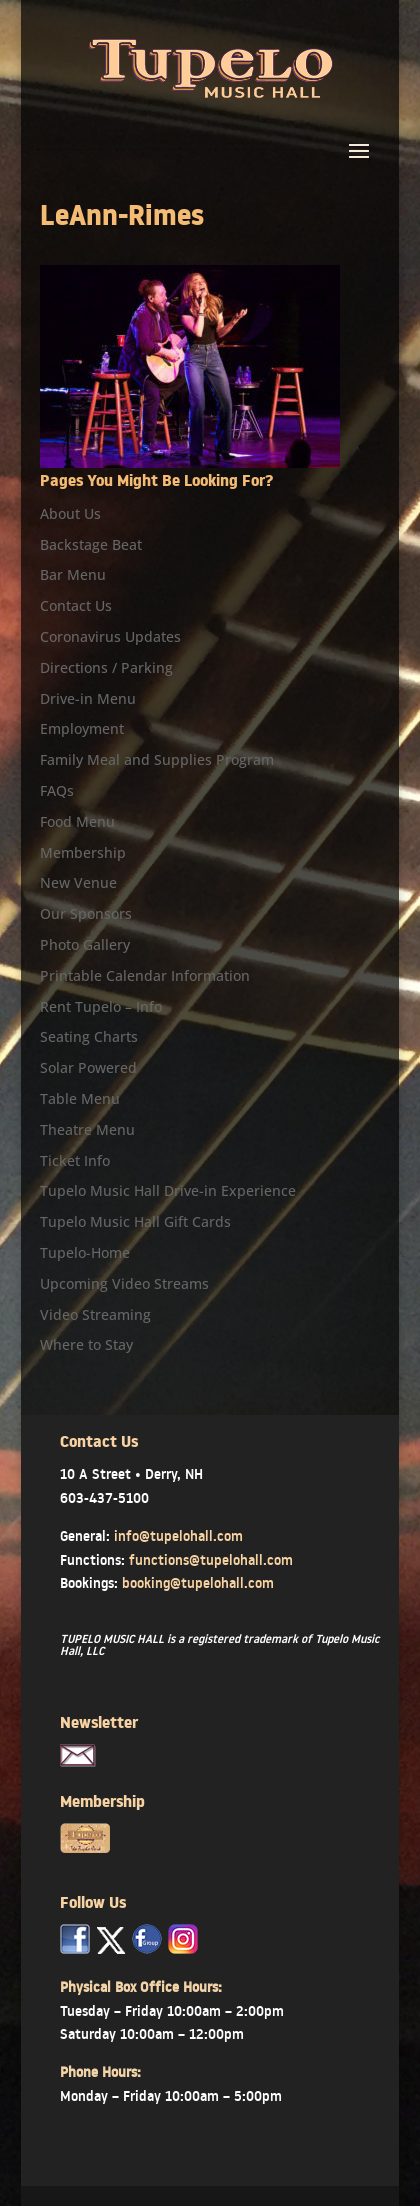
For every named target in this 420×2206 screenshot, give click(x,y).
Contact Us (76, 605)
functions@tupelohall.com (211, 1560)
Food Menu (77, 821)
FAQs (57, 790)
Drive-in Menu (88, 698)
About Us (70, 513)
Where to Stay (86, 1344)
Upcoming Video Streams (124, 1283)
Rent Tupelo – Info (101, 1006)
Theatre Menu (87, 1129)
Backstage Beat (91, 544)
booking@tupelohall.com (198, 1583)
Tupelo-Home (85, 1252)
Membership (83, 852)
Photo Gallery (85, 944)
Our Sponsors (86, 913)
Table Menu (80, 1098)
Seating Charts (89, 1036)
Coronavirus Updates (110, 636)
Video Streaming (95, 1314)
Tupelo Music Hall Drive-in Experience (168, 1190)
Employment (82, 728)
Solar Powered (88, 1067)
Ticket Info (75, 1160)
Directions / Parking (106, 667)
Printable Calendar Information (145, 975)
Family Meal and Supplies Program (157, 759)
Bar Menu (73, 574)
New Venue (78, 882)
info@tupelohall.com (178, 1536)
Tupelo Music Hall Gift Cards (135, 1221)
